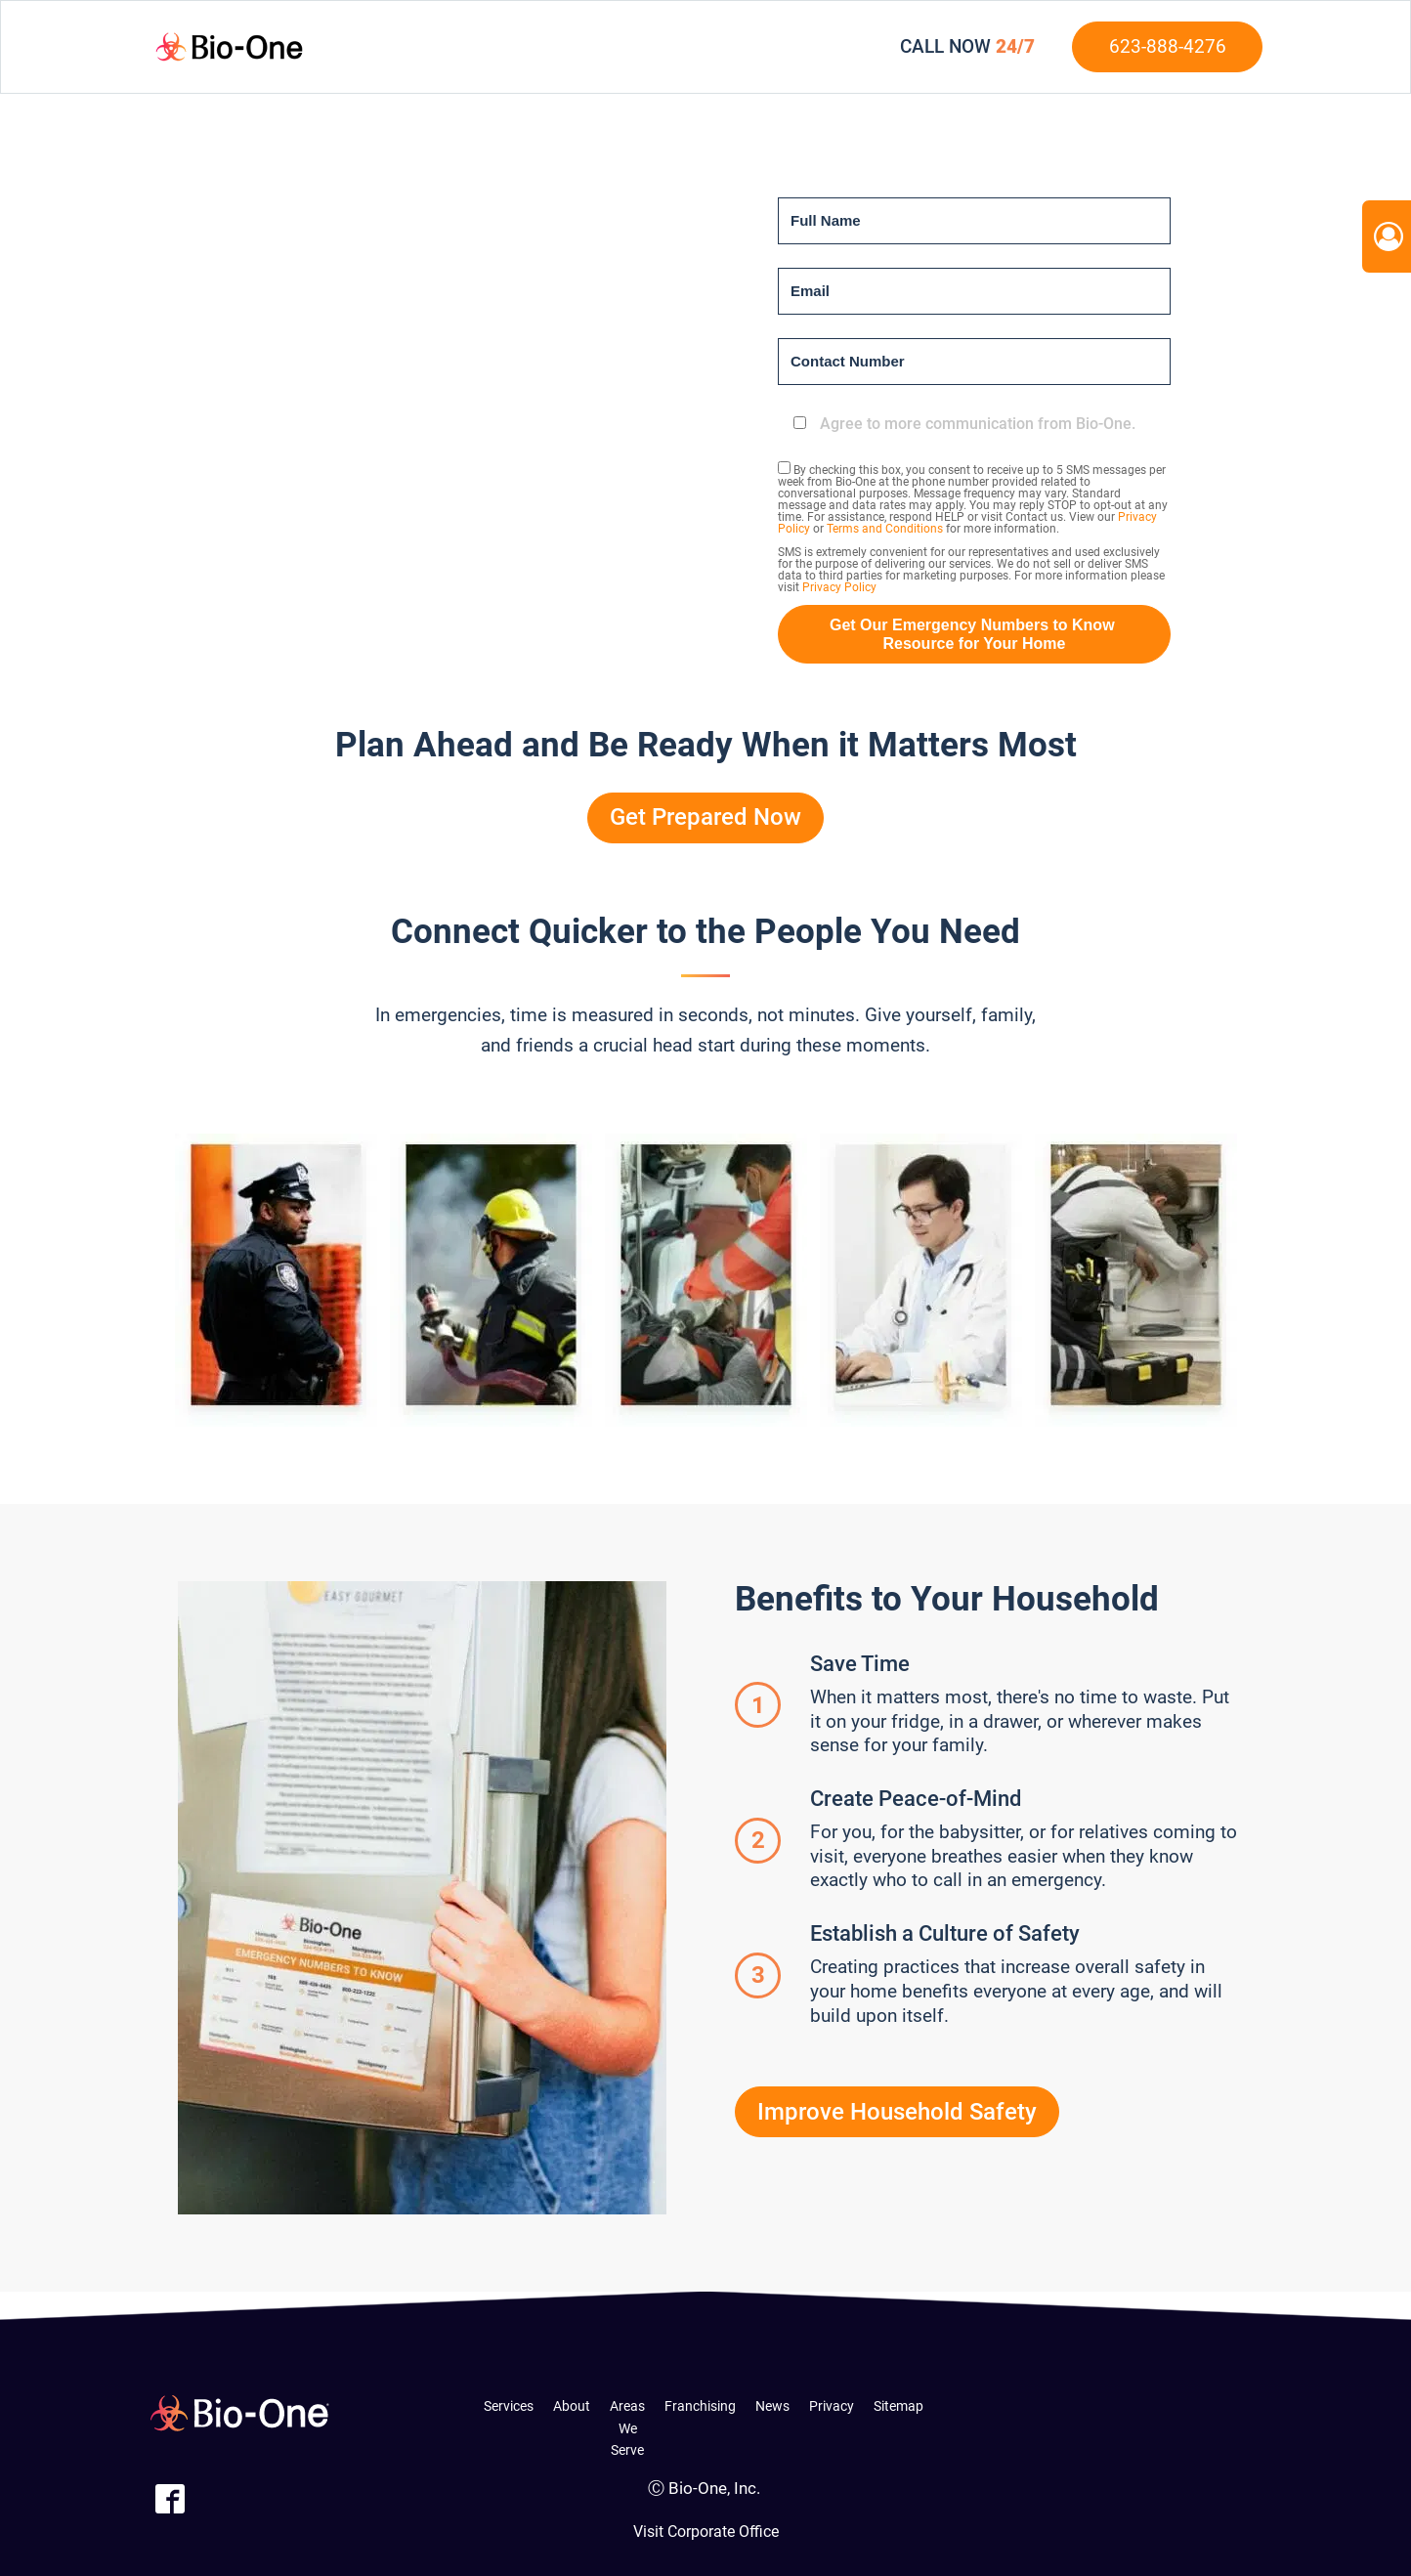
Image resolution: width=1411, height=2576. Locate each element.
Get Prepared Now (705, 817)
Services (509, 2406)
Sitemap (898, 2406)
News (772, 2406)
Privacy (831, 2406)
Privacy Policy (839, 587)
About (571, 2406)
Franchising (700, 2406)
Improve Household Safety (897, 2111)
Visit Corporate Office (706, 2531)
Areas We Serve (627, 2428)
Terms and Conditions (885, 529)
